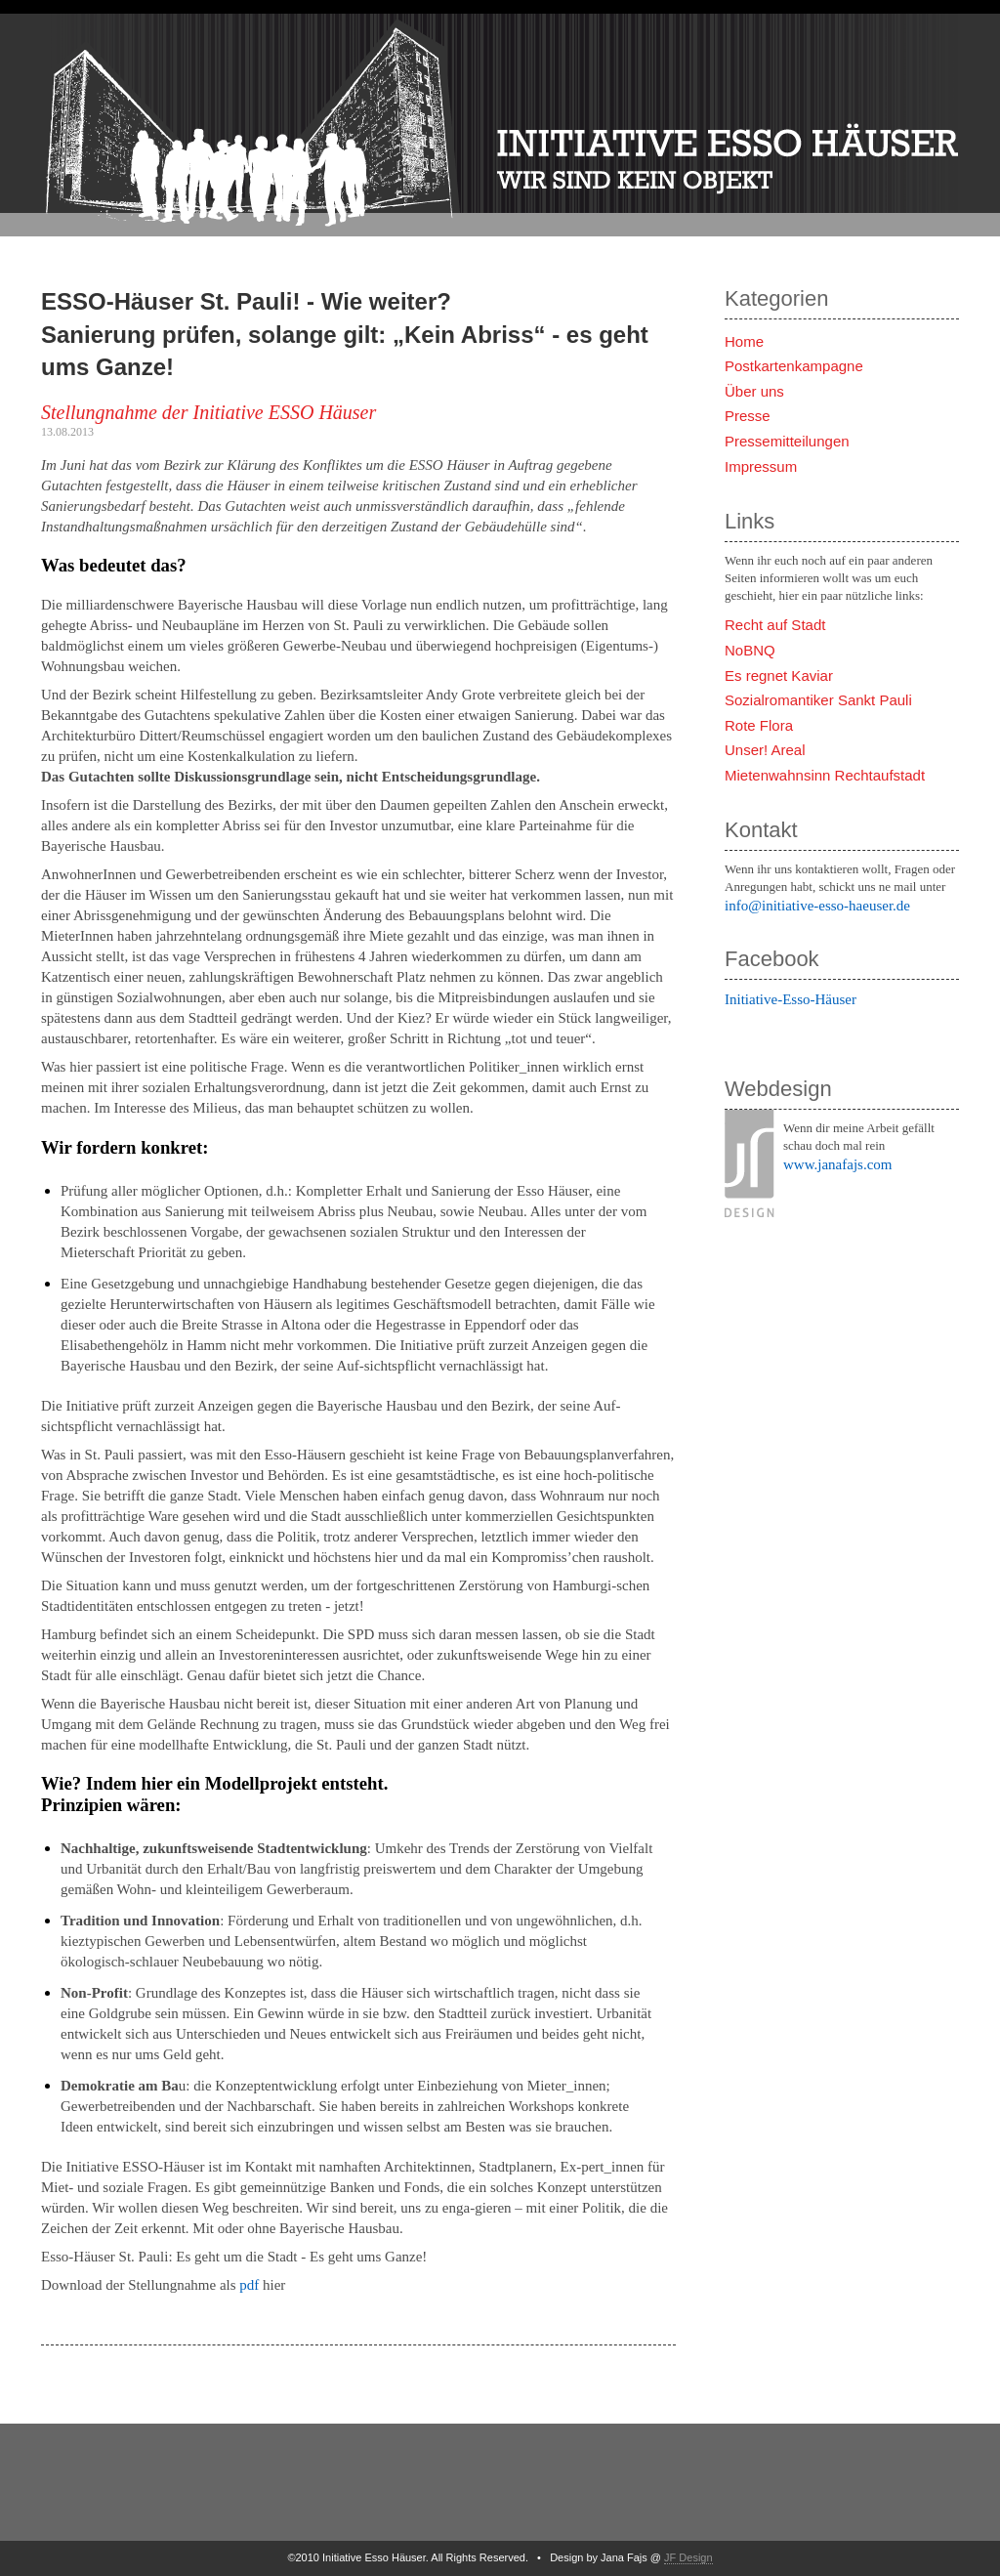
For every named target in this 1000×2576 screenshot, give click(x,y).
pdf (249, 2285)
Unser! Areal (765, 749)
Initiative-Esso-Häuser (790, 999)
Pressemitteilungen (787, 441)
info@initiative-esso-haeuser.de (817, 905)
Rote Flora (759, 725)
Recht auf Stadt (775, 624)
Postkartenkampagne (794, 366)
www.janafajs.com (838, 1164)
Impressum (761, 466)
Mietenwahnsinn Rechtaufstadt (825, 775)
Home (744, 341)
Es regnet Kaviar (779, 675)
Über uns (754, 391)
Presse (748, 415)
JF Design (688, 2557)
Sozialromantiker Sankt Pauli (818, 700)
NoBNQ (750, 650)
